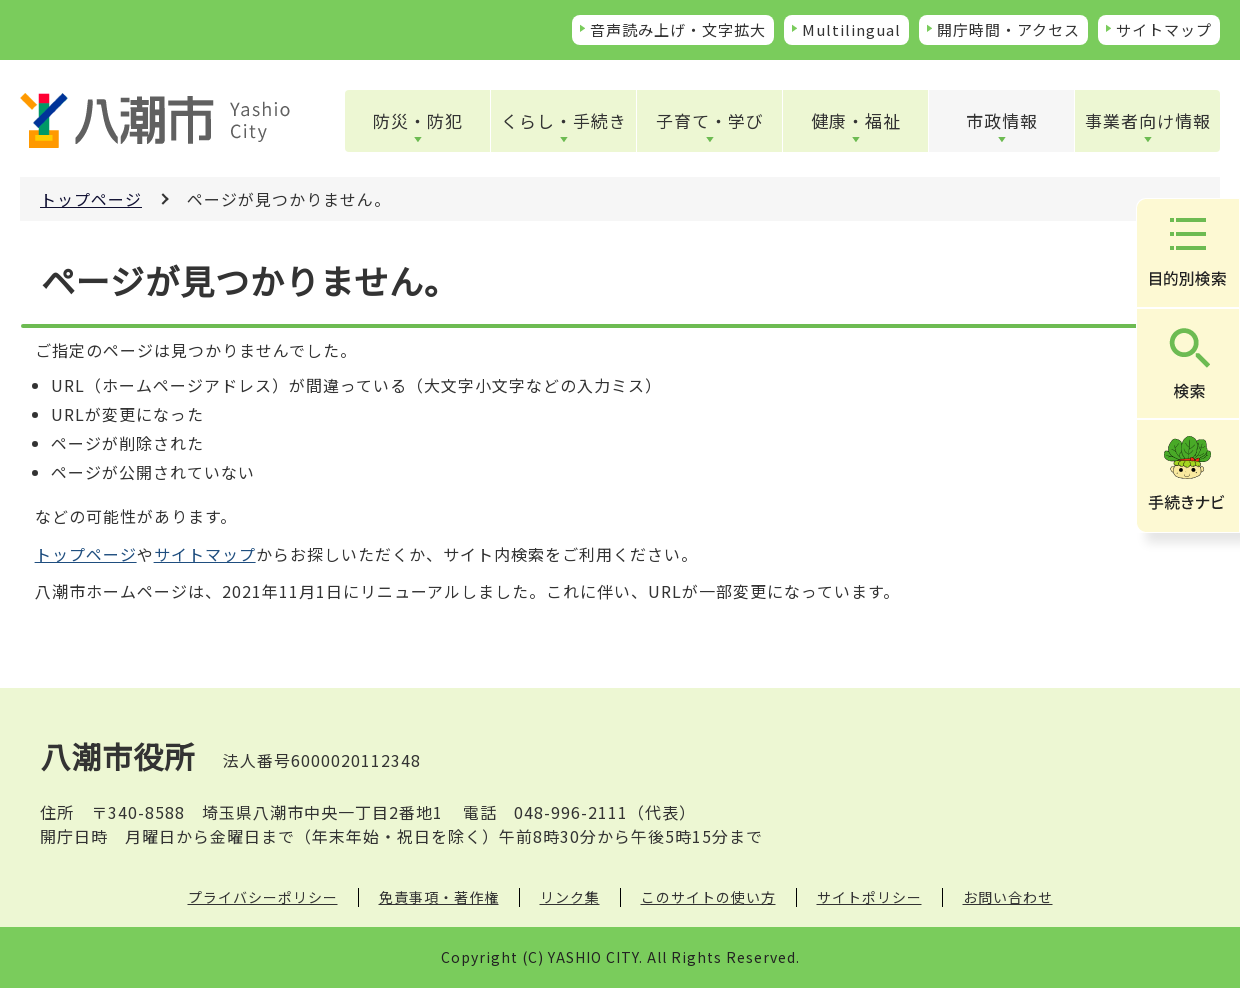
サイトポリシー (869, 897)
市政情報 (1002, 120)
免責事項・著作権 (439, 897)
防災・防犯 (418, 120)
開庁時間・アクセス (1008, 29)
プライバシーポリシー (263, 897)
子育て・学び (710, 120)
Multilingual (851, 29)
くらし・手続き (564, 120)
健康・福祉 (856, 120)
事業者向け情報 (1148, 120)
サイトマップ (1164, 29)
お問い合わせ (1008, 897)
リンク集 (570, 897)
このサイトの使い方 (708, 897)
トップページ (91, 199)
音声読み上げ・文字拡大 (678, 29)
